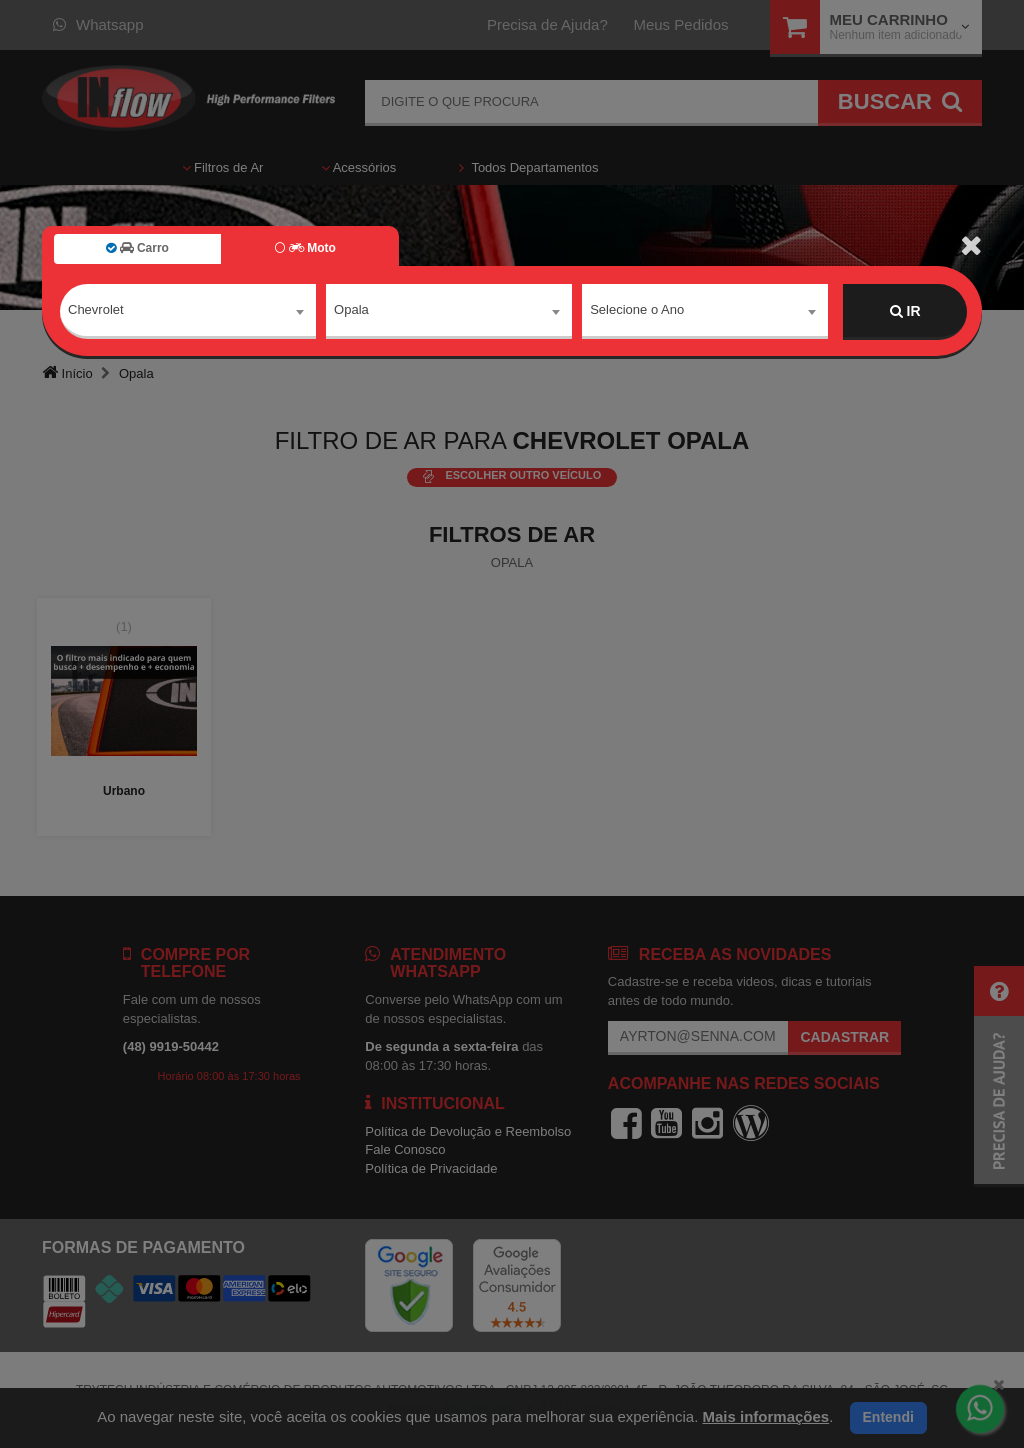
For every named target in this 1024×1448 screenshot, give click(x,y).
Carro (137, 248)
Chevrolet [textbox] (96, 310)
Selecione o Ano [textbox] (637, 310)
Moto (305, 248)
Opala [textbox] (351, 310)
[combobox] (188, 312)
